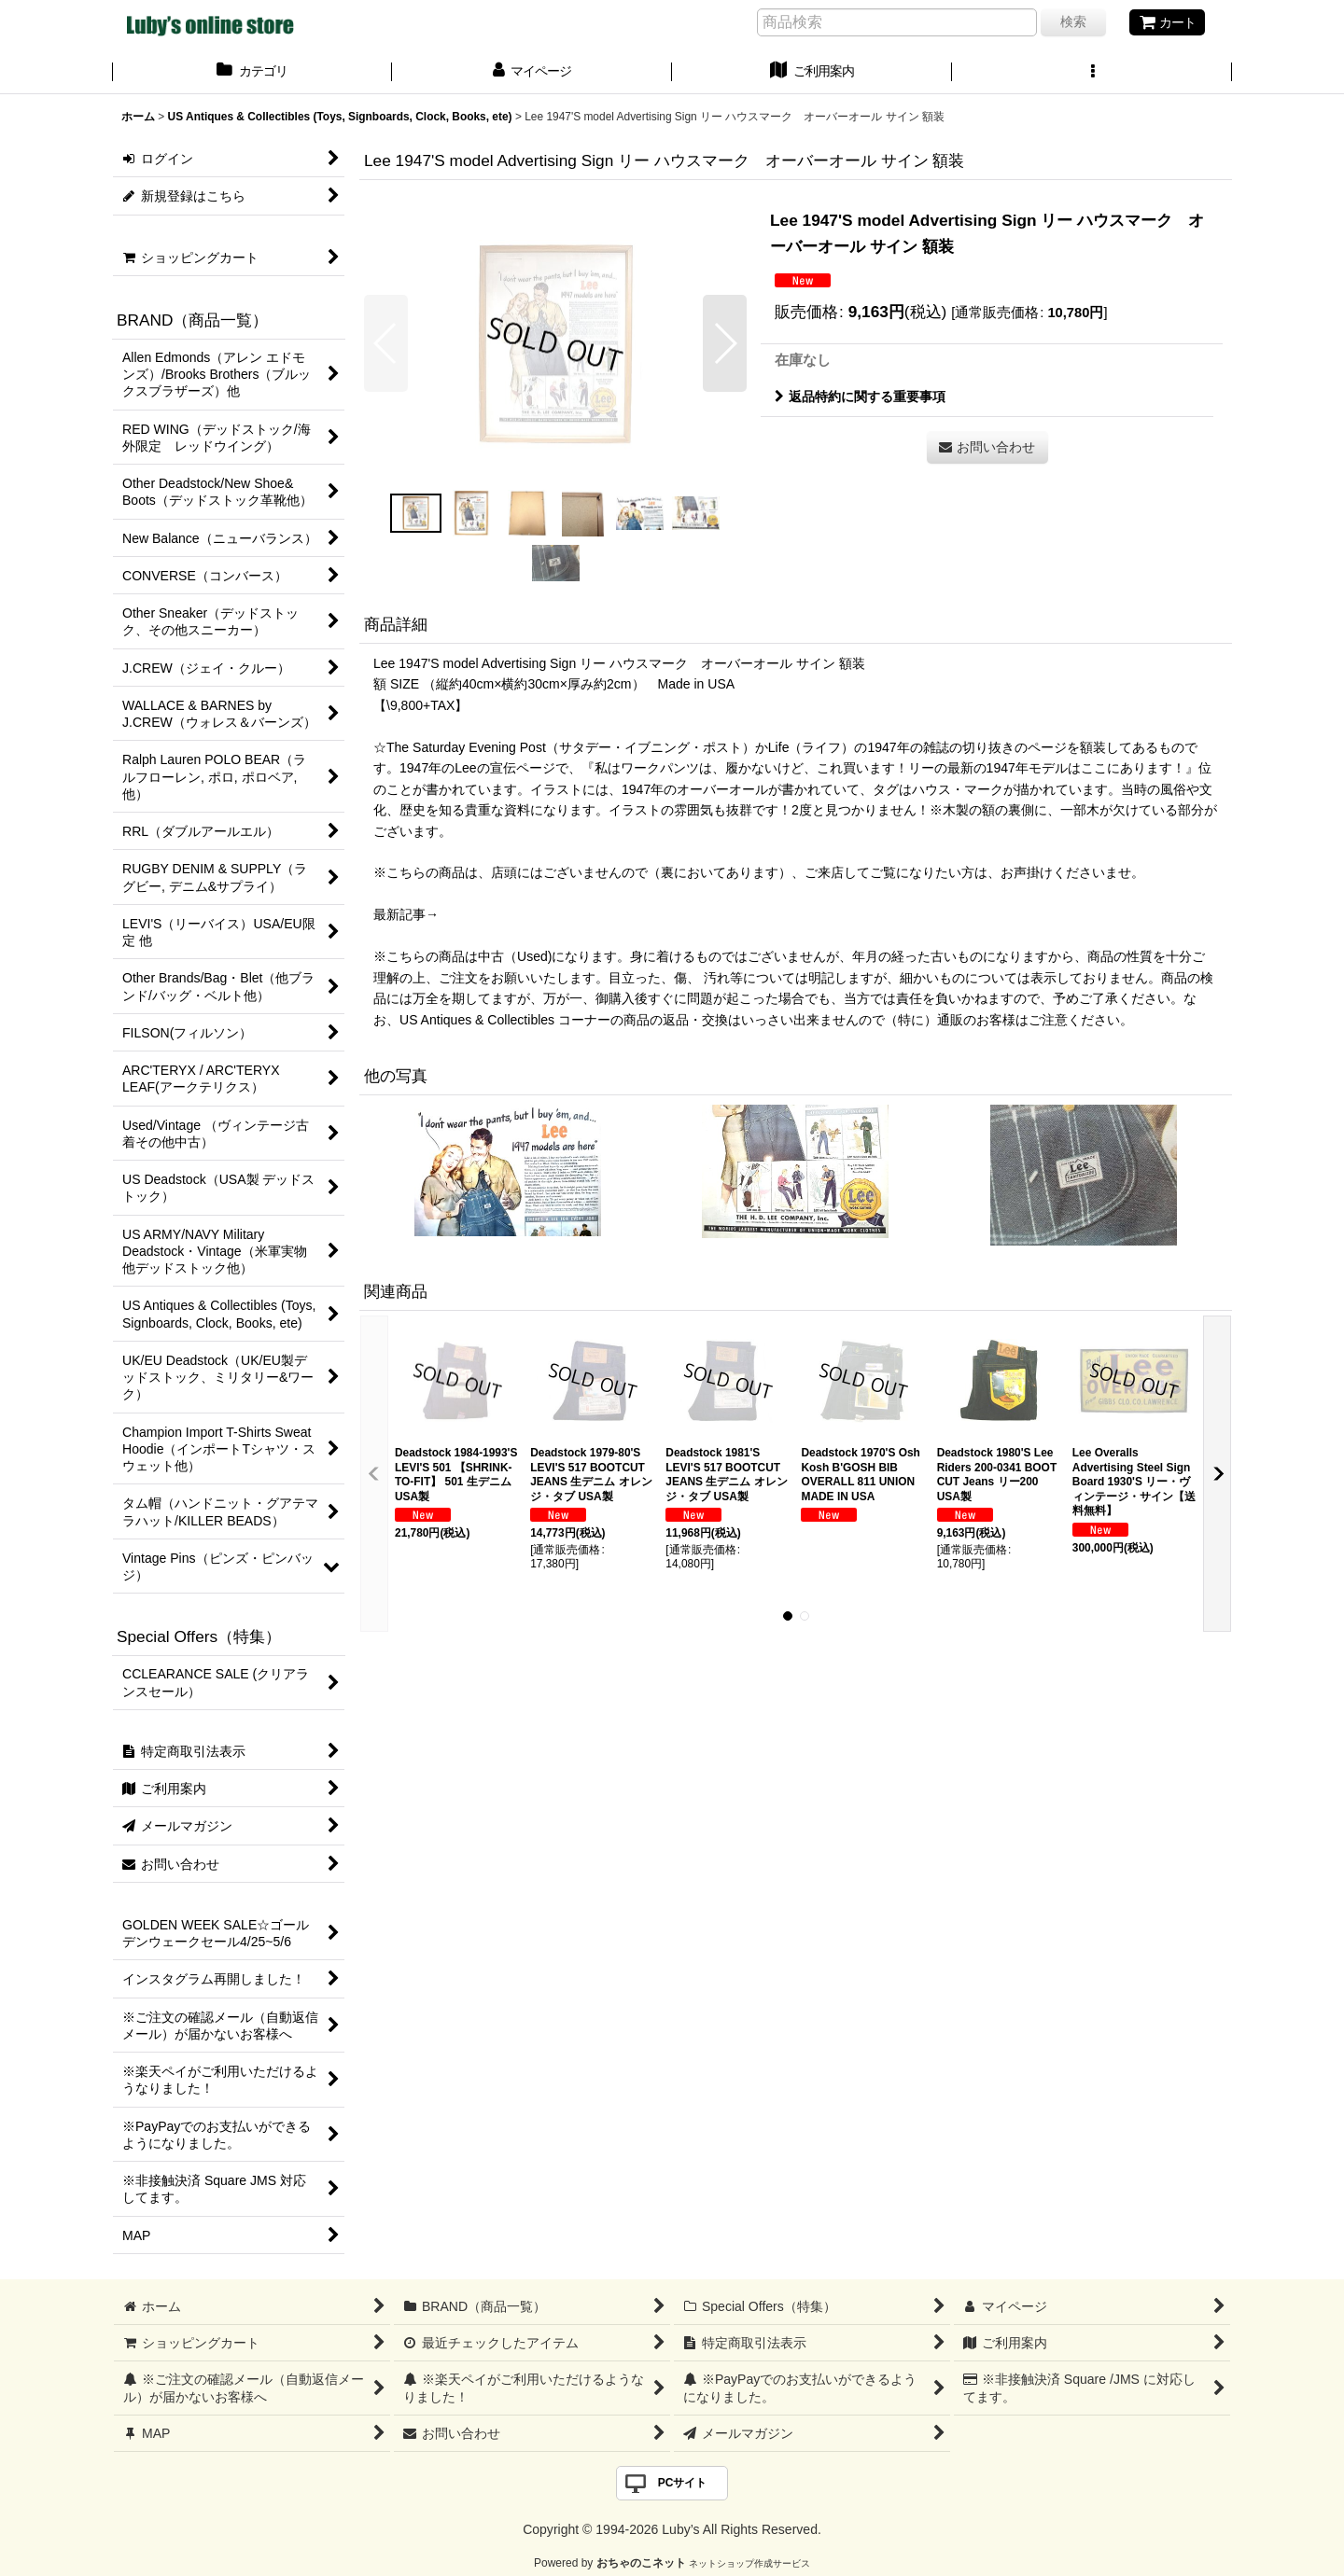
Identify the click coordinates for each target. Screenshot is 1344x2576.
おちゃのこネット (641, 2562)
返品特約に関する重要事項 (860, 396)
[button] (1092, 72)
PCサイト (682, 2482)
